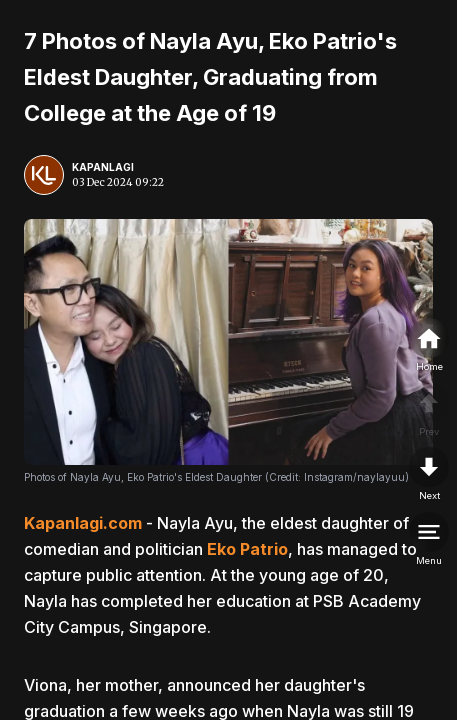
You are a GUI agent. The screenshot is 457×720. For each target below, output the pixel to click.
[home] (429, 346)
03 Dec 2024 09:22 (118, 182)
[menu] (429, 540)
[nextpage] (429, 475)
